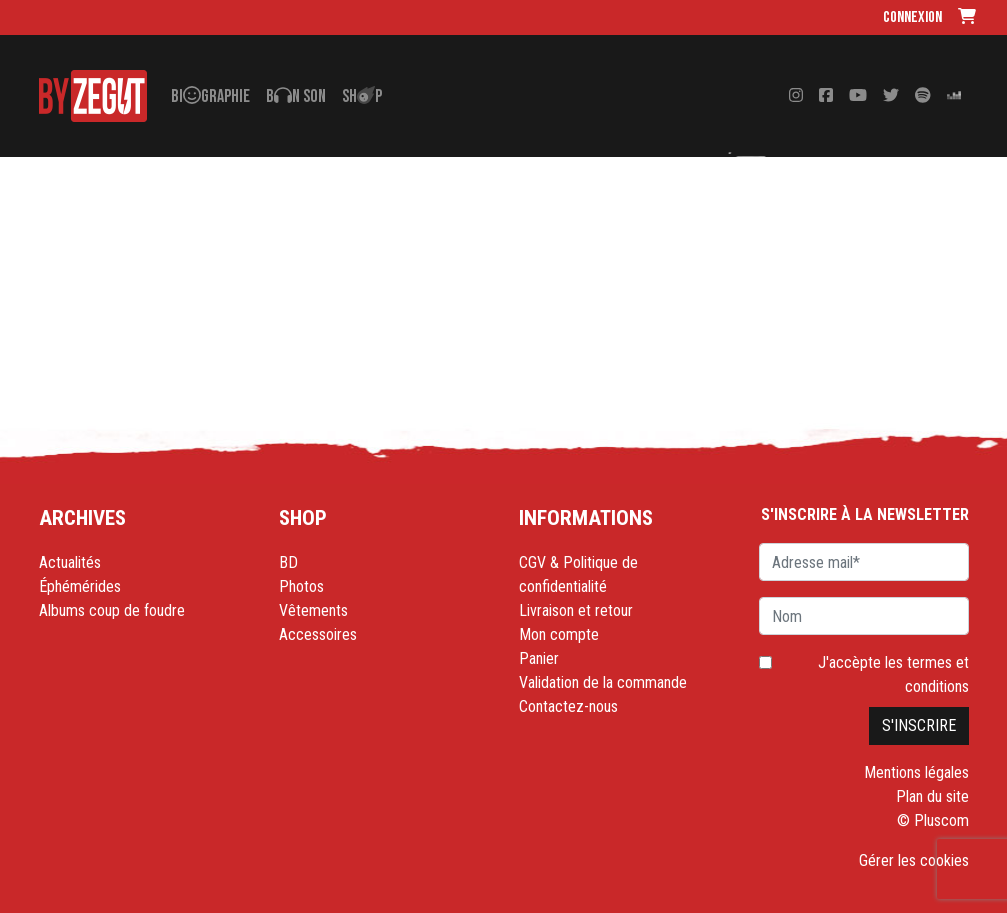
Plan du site (932, 796)
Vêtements (313, 610)
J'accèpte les (893, 674)
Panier (539, 658)
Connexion (912, 17)
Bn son (296, 96)
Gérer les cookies (914, 860)
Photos (301, 586)
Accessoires (318, 634)
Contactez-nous (568, 706)
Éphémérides (80, 586)
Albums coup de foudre (112, 610)
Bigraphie (210, 96)
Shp (362, 96)
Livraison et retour (576, 610)
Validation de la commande (603, 682)
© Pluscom (933, 820)
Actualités (70, 562)
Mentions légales (916, 772)
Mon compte (559, 634)
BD (288, 562)
